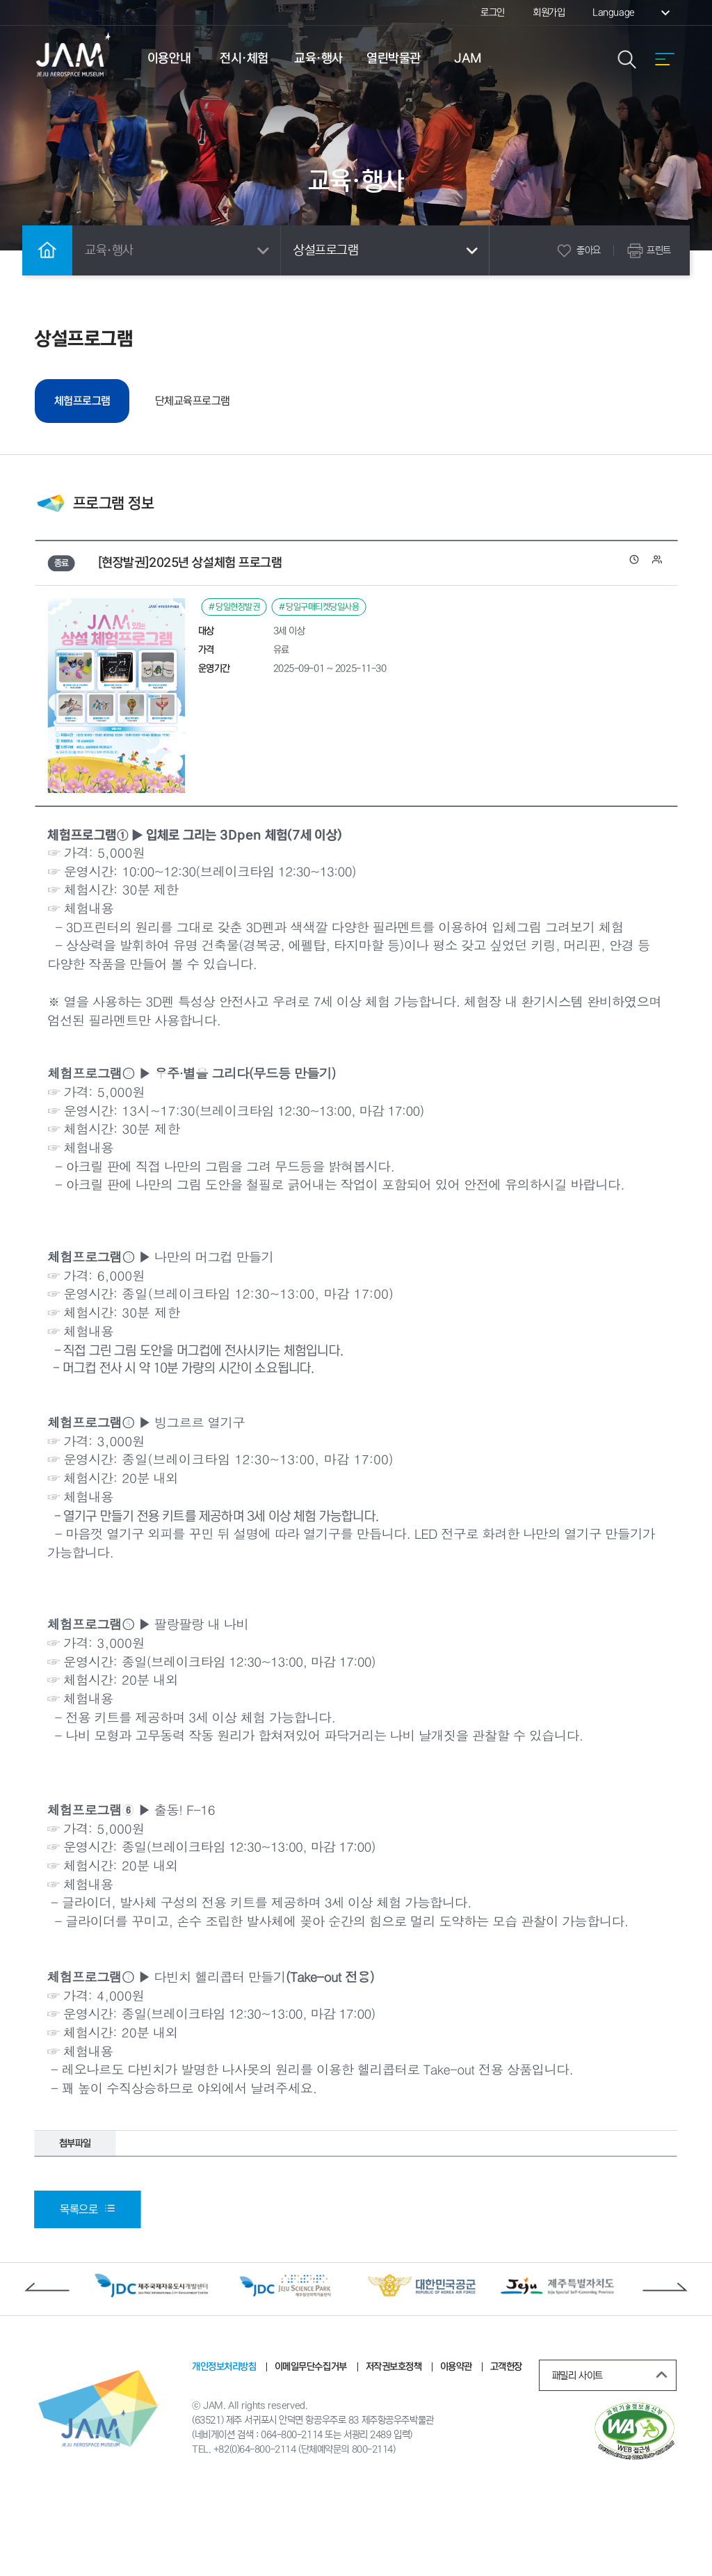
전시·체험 (244, 58)
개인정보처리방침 (224, 2439)
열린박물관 (393, 58)
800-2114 (371, 2523)
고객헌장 (505, 2439)
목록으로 (87, 2282)
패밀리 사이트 (612, 2447)
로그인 (493, 12)
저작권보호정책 (393, 2439)
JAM (468, 58)
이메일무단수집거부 (311, 2439)
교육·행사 (318, 58)
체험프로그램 (98, 398)
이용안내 (169, 58)
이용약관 (455, 2439)
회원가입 (549, 12)
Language (632, 12)
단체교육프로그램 (204, 398)
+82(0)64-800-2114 (254, 2523)
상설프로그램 (388, 250)
